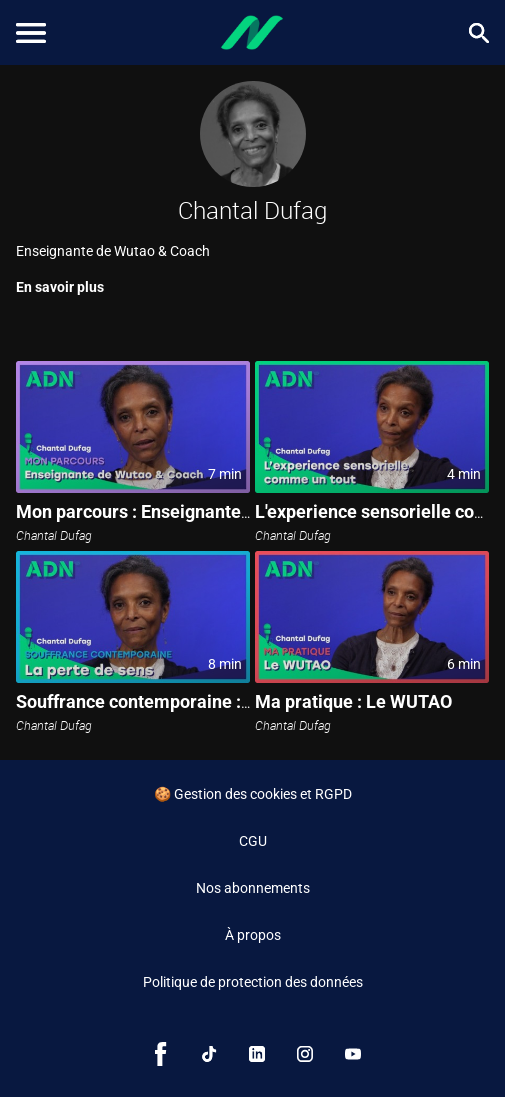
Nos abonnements (253, 888)
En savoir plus (60, 287)
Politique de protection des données (253, 982)
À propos (253, 935)
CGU (253, 841)
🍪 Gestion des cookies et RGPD (253, 794)
